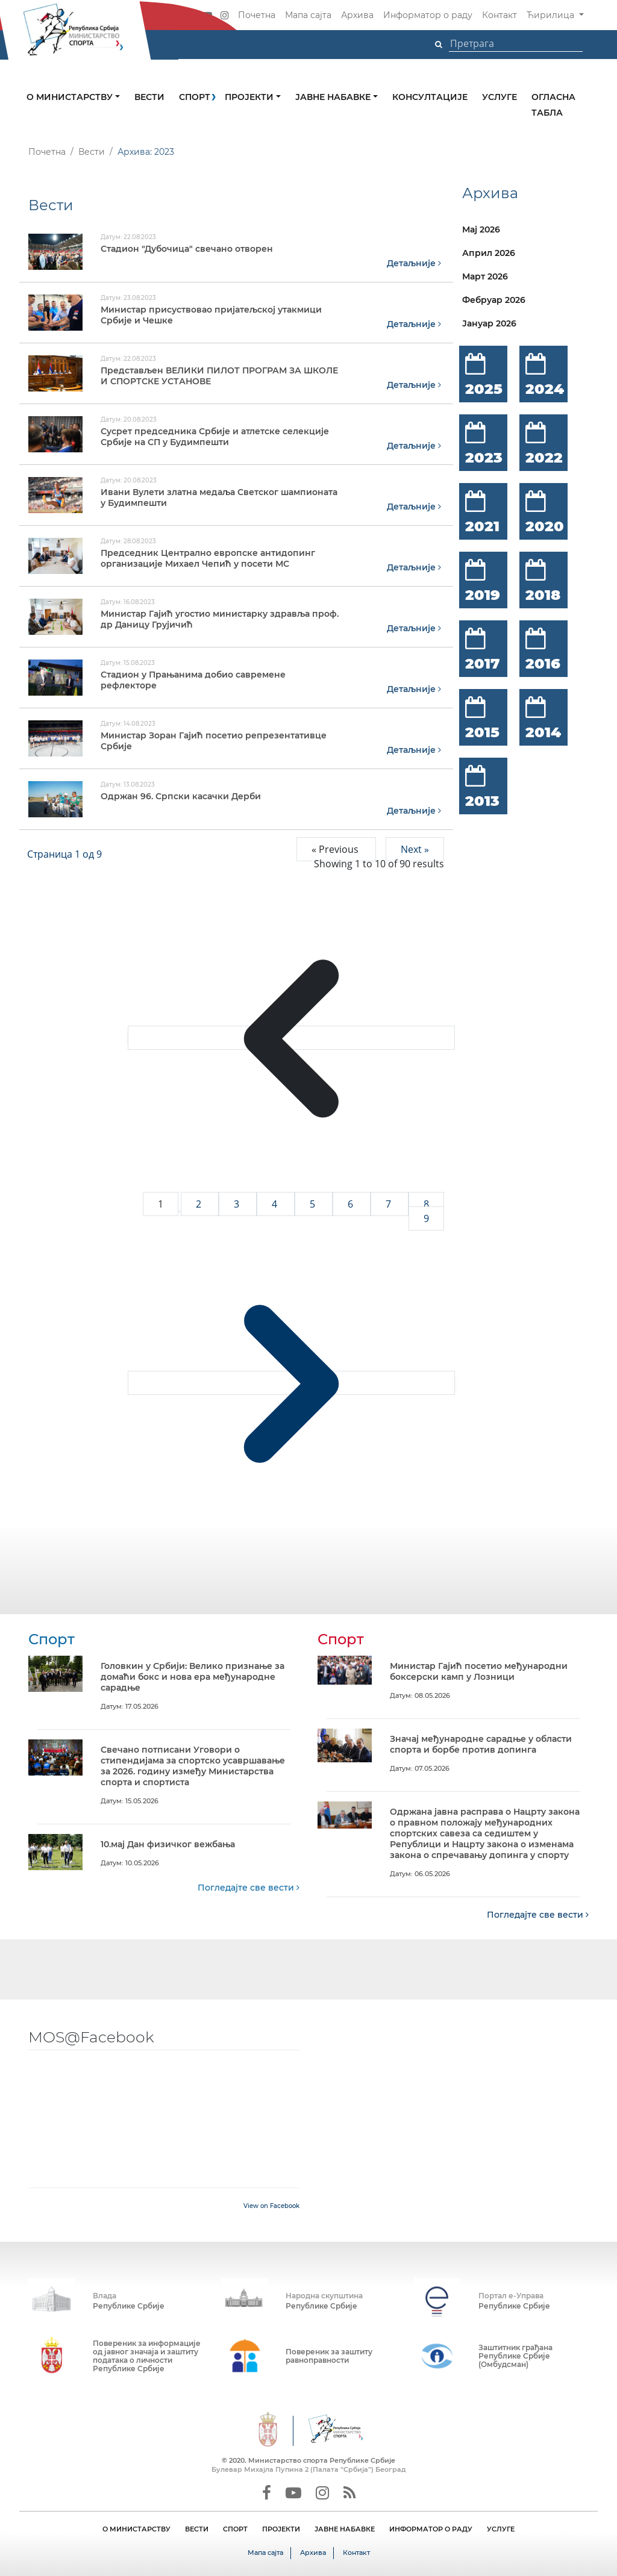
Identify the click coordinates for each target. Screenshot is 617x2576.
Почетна (256, 15)
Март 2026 (485, 276)
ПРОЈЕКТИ (281, 2528)
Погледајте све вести (248, 1887)
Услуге (499, 97)
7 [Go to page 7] (389, 1203)
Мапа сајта (308, 15)
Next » (415, 848)
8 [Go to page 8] (426, 1203)
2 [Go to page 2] (200, 1203)
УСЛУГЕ (501, 2528)
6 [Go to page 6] (351, 1203)
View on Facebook (271, 2205)
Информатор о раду (427, 15)
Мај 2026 (481, 229)
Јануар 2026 (489, 323)
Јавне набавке (334, 97)
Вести (149, 97)
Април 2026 (488, 253)
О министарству (71, 97)
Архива (357, 15)
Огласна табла (553, 105)
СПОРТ (235, 2528)
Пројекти (250, 97)
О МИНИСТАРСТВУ (136, 2528)
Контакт (499, 15)
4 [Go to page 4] (276, 1203)
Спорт (194, 97)
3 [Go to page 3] (238, 1203)
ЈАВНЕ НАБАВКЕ (345, 2528)
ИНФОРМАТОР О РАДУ (430, 2528)
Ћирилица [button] (552, 15)
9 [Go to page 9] (426, 1217)
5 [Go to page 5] (314, 1203)
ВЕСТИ (196, 2528)
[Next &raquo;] (291, 1382)
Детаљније (414, 263)
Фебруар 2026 (493, 300)
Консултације (430, 97)
